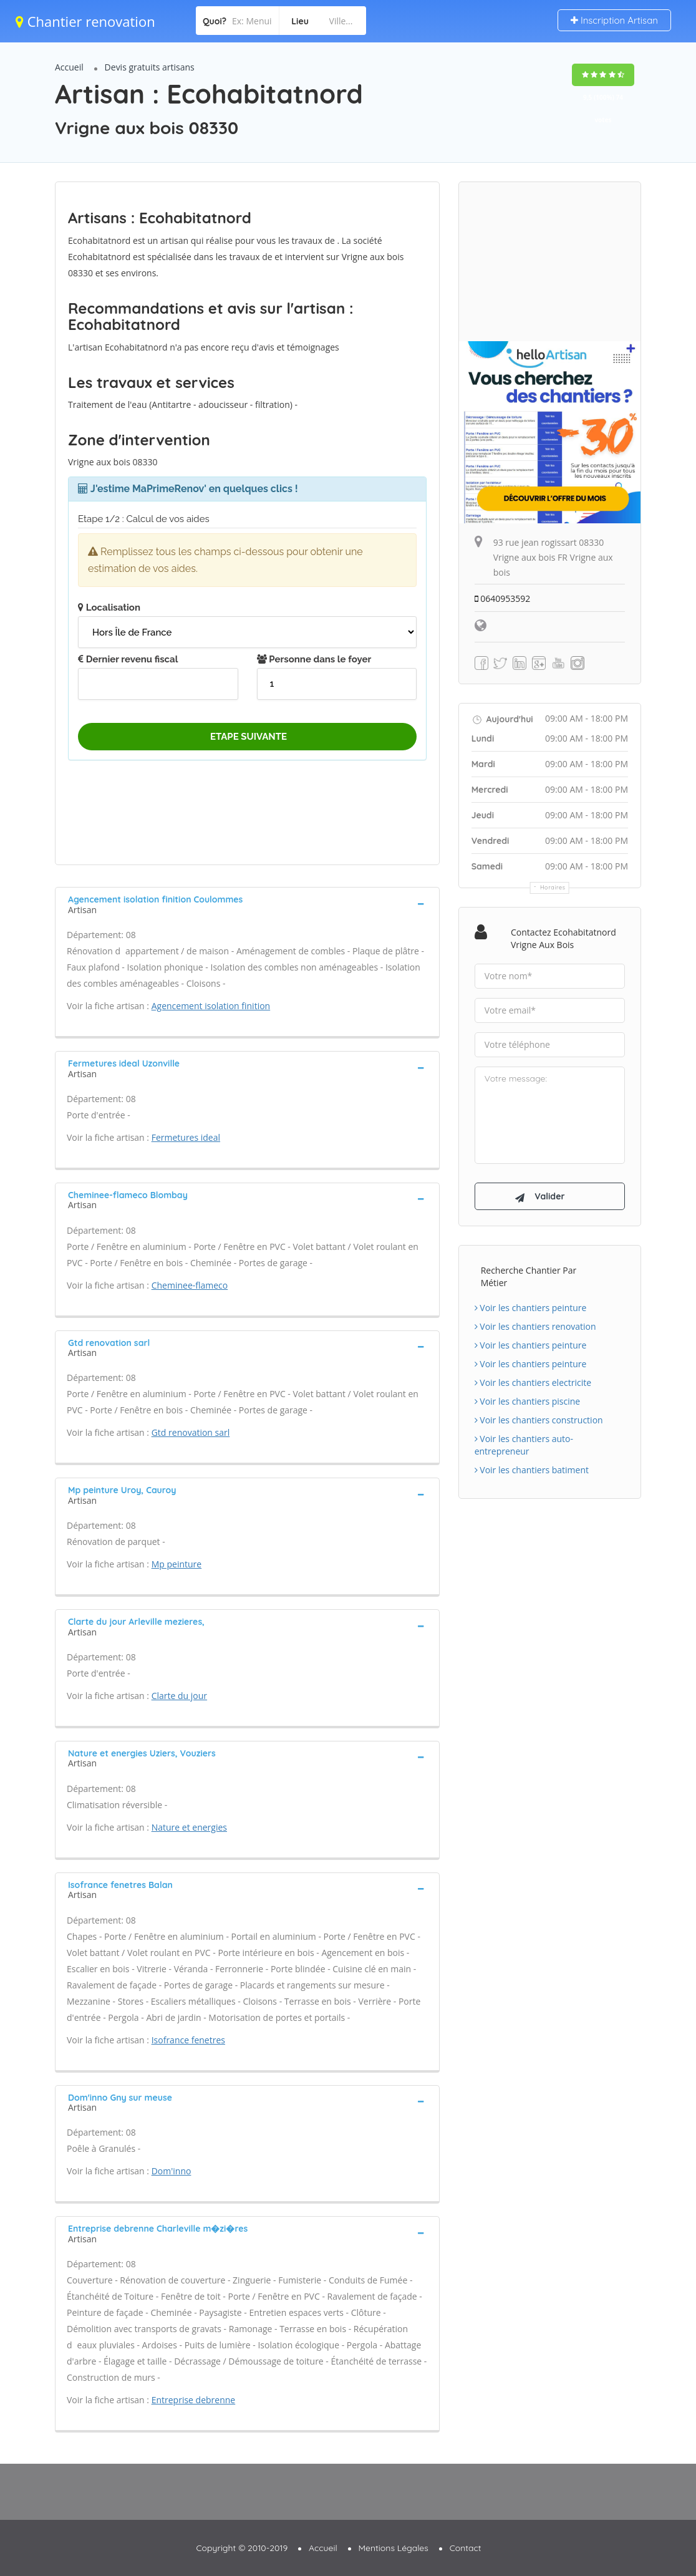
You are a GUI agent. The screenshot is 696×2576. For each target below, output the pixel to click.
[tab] (247, 903)
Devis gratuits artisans (150, 67)
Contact (465, 2548)
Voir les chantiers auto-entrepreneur (524, 1445)
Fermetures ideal (186, 1137)
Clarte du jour (179, 1696)
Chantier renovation (85, 21)
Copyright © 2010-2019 (242, 2548)
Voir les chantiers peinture (531, 1308)
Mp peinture (177, 1564)
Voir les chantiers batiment (532, 1470)
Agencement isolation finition (211, 1006)
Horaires (553, 887)
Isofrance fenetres (188, 2040)
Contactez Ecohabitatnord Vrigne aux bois (563, 938)
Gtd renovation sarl (191, 1432)
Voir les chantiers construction (539, 1420)
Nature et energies (189, 1827)
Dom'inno (171, 2171)
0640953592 (503, 598)
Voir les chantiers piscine (528, 1401)
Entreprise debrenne (194, 2400)
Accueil (69, 67)
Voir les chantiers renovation (535, 1326)
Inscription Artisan (614, 20)
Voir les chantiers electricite (533, 1382)
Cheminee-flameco (190, 1285)
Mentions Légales (393, 2548)
